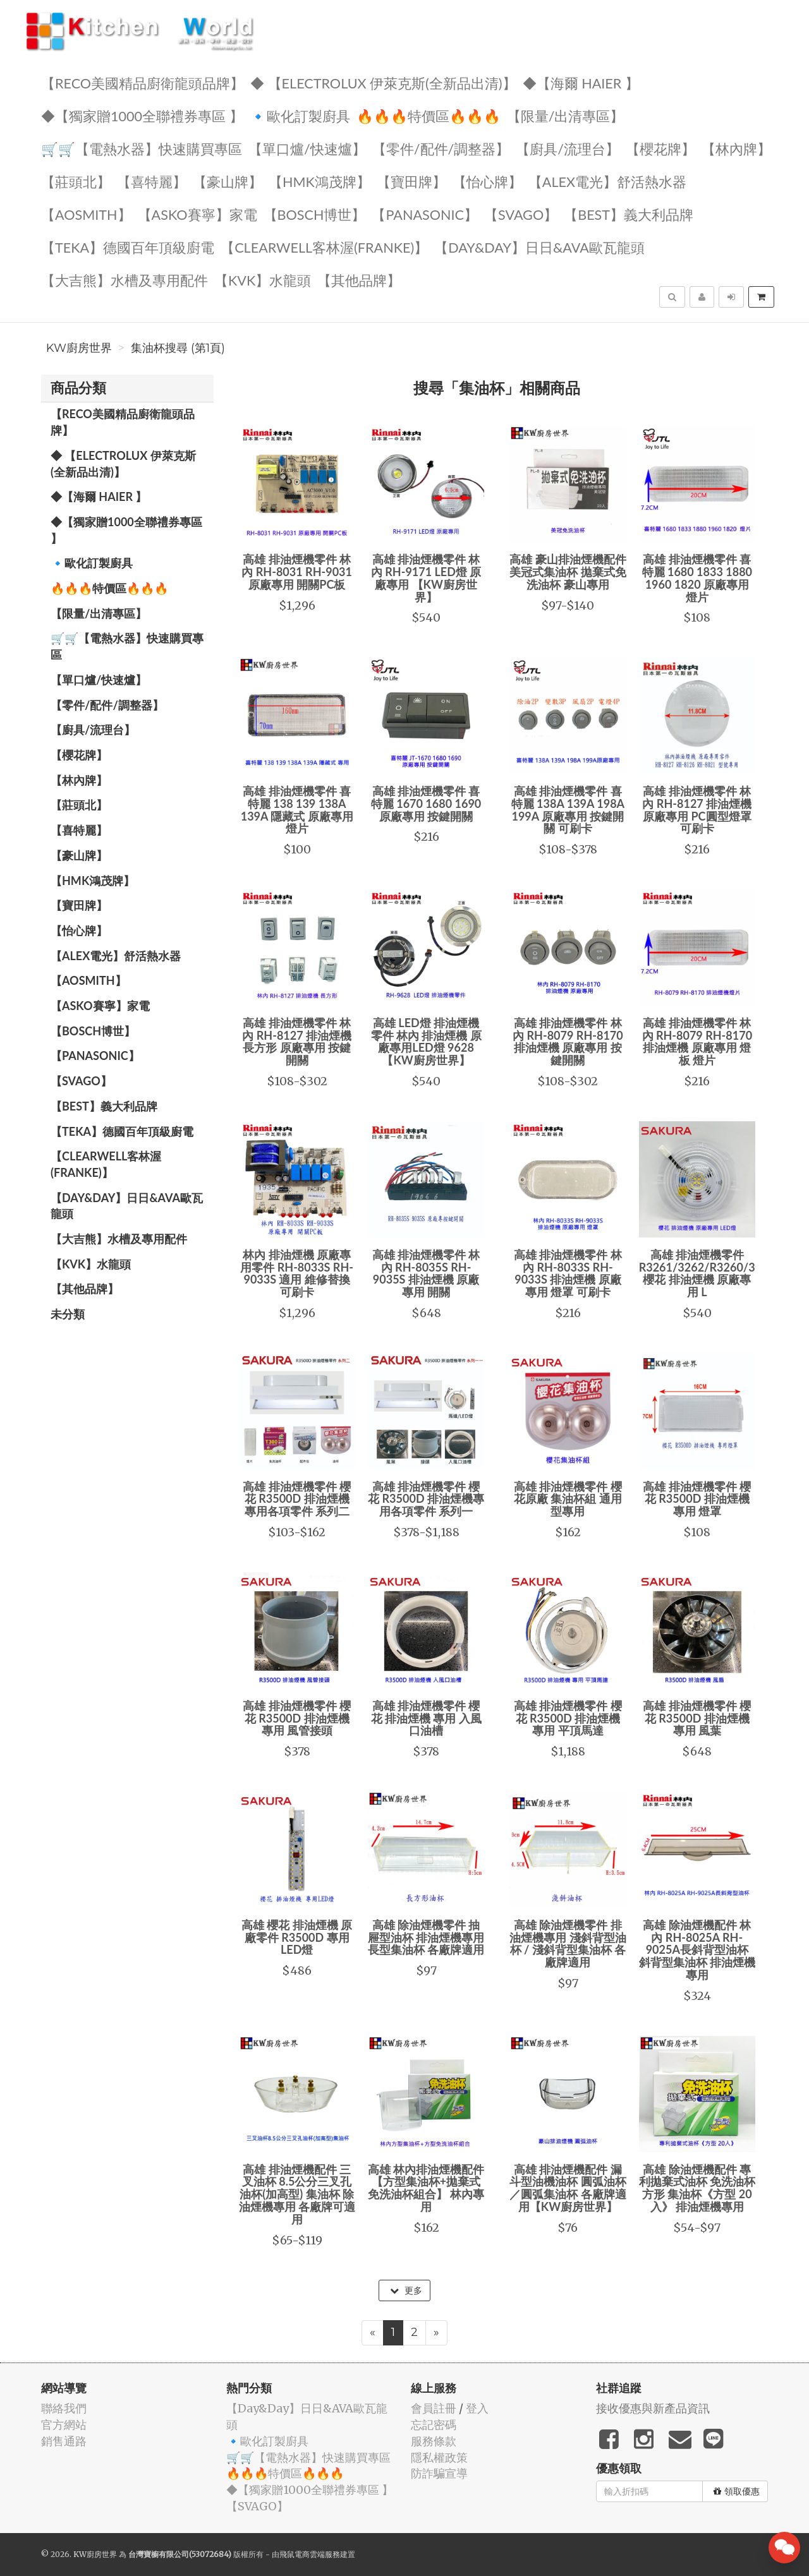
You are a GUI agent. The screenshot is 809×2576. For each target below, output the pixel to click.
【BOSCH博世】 (315, 214)
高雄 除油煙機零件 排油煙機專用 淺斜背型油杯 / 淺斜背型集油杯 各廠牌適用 (567, 1943)
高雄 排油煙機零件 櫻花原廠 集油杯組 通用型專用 (568, 1499)
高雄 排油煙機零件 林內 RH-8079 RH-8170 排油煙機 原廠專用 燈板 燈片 (697, 1041)
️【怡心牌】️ (487, 181)
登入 (477, 2408)
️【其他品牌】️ (359, 279)
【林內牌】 (736, 148)
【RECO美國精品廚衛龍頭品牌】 (142, 82)
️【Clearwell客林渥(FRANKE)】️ (324, 246)
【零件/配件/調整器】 (441, 148)
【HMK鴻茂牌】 (319, 181)
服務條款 (433, 2441)
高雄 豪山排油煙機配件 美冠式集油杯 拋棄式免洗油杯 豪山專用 (567, 571)
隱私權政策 (439, 2457)
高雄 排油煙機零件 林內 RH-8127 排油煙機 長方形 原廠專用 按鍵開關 (296, 1041)
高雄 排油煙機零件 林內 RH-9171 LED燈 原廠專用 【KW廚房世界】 (426, 577)
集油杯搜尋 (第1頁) (178, 348)
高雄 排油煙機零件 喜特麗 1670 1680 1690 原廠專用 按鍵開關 (426, 803)
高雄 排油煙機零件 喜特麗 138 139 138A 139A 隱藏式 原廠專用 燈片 (297, 809)
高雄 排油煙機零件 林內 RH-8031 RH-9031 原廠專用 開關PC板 (296, 571)
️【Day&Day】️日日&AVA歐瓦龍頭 (539, 246)
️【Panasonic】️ (425, 214)
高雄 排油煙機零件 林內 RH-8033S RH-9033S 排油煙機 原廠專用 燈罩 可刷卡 (568, 1273)
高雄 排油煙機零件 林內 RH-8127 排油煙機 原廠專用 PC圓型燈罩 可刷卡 (696, 809)
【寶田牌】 (411, 181)
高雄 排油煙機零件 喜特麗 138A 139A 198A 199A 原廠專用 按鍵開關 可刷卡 (567, 809)
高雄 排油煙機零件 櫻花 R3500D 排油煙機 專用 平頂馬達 (568, 1718)
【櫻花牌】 (660, 148)
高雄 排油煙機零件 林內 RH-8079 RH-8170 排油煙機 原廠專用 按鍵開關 (568, 1041)
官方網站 (64, 2424)
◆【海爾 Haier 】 (581, 82)
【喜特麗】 (151, 181)
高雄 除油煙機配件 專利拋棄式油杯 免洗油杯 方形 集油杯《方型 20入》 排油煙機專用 (697, 2187)
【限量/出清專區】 (565, 115)
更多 (406, 2290)
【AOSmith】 (86, 214)
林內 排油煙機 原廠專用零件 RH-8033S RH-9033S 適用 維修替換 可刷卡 (296, 1273)
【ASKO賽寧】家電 (197, 214)
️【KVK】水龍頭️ (262, 279)
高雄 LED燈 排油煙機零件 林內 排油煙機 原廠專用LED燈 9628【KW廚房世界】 (426, 1041)
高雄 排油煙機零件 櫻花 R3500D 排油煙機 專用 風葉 (697, 1718)
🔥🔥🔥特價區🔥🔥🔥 (428, 115)
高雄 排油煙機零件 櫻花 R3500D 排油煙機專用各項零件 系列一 (426, 1499)
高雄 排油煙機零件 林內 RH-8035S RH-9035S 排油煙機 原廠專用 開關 (426, 1273)
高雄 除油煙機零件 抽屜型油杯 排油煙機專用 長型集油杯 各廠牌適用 (426, 1937)
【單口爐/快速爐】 (307, 148)
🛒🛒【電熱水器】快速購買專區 (141, 148)
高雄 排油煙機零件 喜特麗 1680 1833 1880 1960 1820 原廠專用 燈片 (697, 577)
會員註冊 (433, 2408)
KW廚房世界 (79, 348)
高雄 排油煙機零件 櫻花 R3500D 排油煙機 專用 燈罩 (697, 1499)
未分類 (68, 1314)
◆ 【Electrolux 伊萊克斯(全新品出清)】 (383, 82)
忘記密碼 (433, 2424)
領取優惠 (737, 2491)
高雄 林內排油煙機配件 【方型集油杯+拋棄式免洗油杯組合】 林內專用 (426, 2187)
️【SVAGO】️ (520, 214)
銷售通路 (64, 2441)
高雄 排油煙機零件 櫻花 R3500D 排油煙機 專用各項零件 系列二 (297, 1499)
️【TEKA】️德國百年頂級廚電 (127, 246)
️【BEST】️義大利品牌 (628, 214)
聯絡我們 (64, 2408)
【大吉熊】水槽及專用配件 (124, 279)
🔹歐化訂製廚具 (300, 115)
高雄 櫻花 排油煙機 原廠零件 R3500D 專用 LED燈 (296, 1937)
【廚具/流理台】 (567, 148)
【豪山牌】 (227, 181)
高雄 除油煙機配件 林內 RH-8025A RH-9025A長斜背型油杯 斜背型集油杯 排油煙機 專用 (697, 1950)
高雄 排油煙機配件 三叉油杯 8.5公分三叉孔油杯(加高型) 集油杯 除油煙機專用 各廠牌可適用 (297, 2194)
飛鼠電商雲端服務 (309, 2554)
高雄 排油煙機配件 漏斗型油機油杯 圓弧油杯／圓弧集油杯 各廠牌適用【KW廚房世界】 (567, 2187)
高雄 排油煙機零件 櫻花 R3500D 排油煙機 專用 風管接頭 (297, 1718)
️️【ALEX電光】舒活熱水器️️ (607, 181)
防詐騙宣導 (439, 2473)
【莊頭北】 (76, 181)
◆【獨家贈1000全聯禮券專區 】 (142, 115)
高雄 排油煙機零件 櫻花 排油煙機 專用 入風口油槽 (426, 1718)
